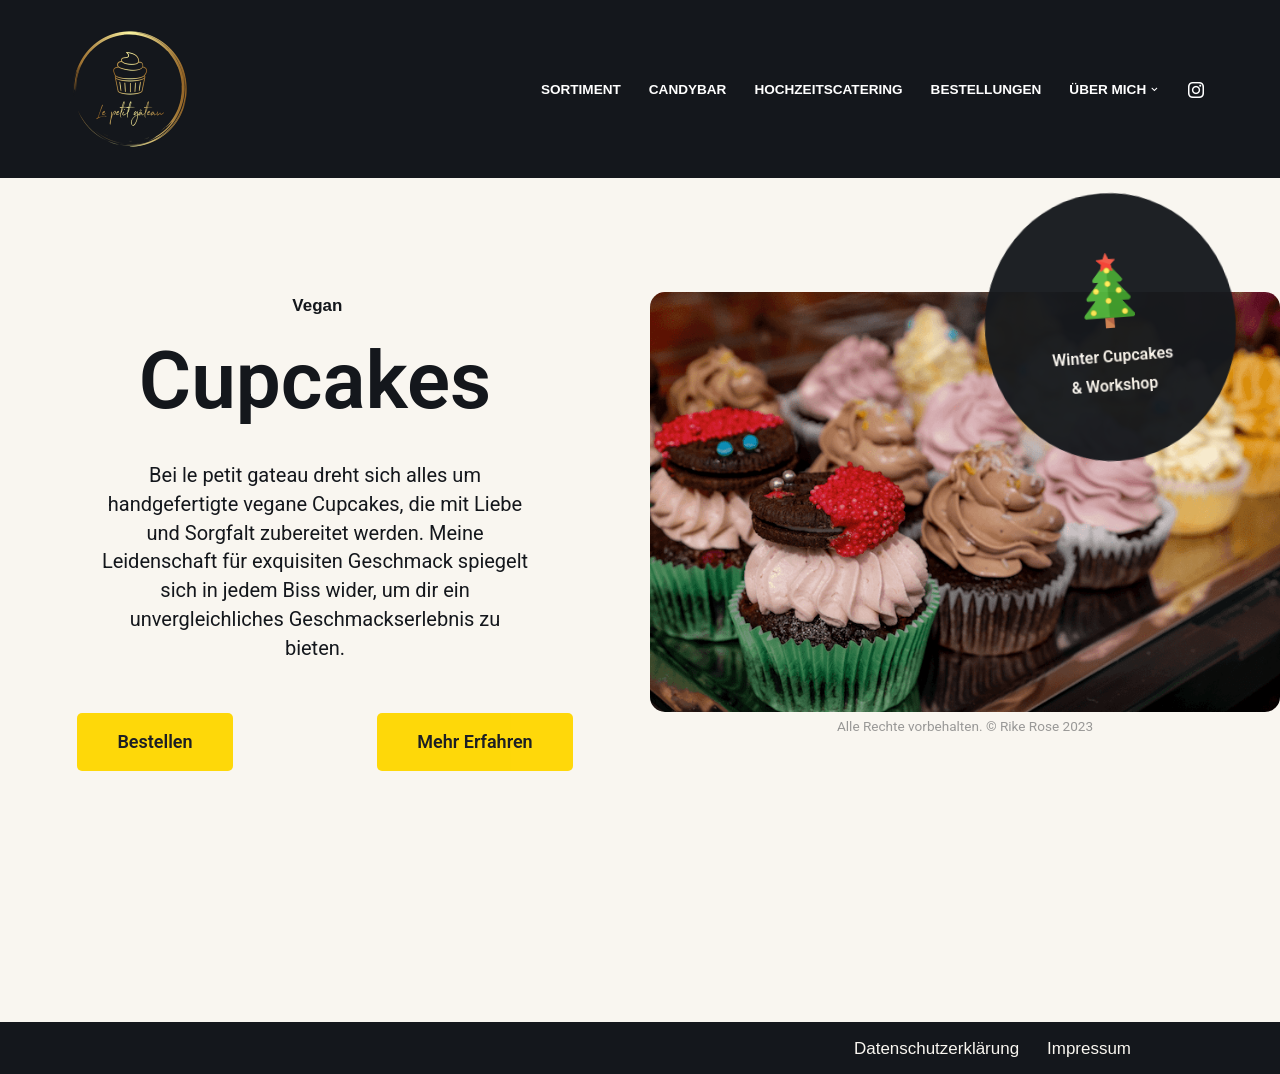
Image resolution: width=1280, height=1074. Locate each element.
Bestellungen (985, 89)
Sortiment (580, 89)
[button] (1154, 89)
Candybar (687, 89)
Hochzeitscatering (828, 89)
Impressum (1089, 1048)
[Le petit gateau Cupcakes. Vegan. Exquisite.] (130, 89)
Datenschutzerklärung (936, 1048)
